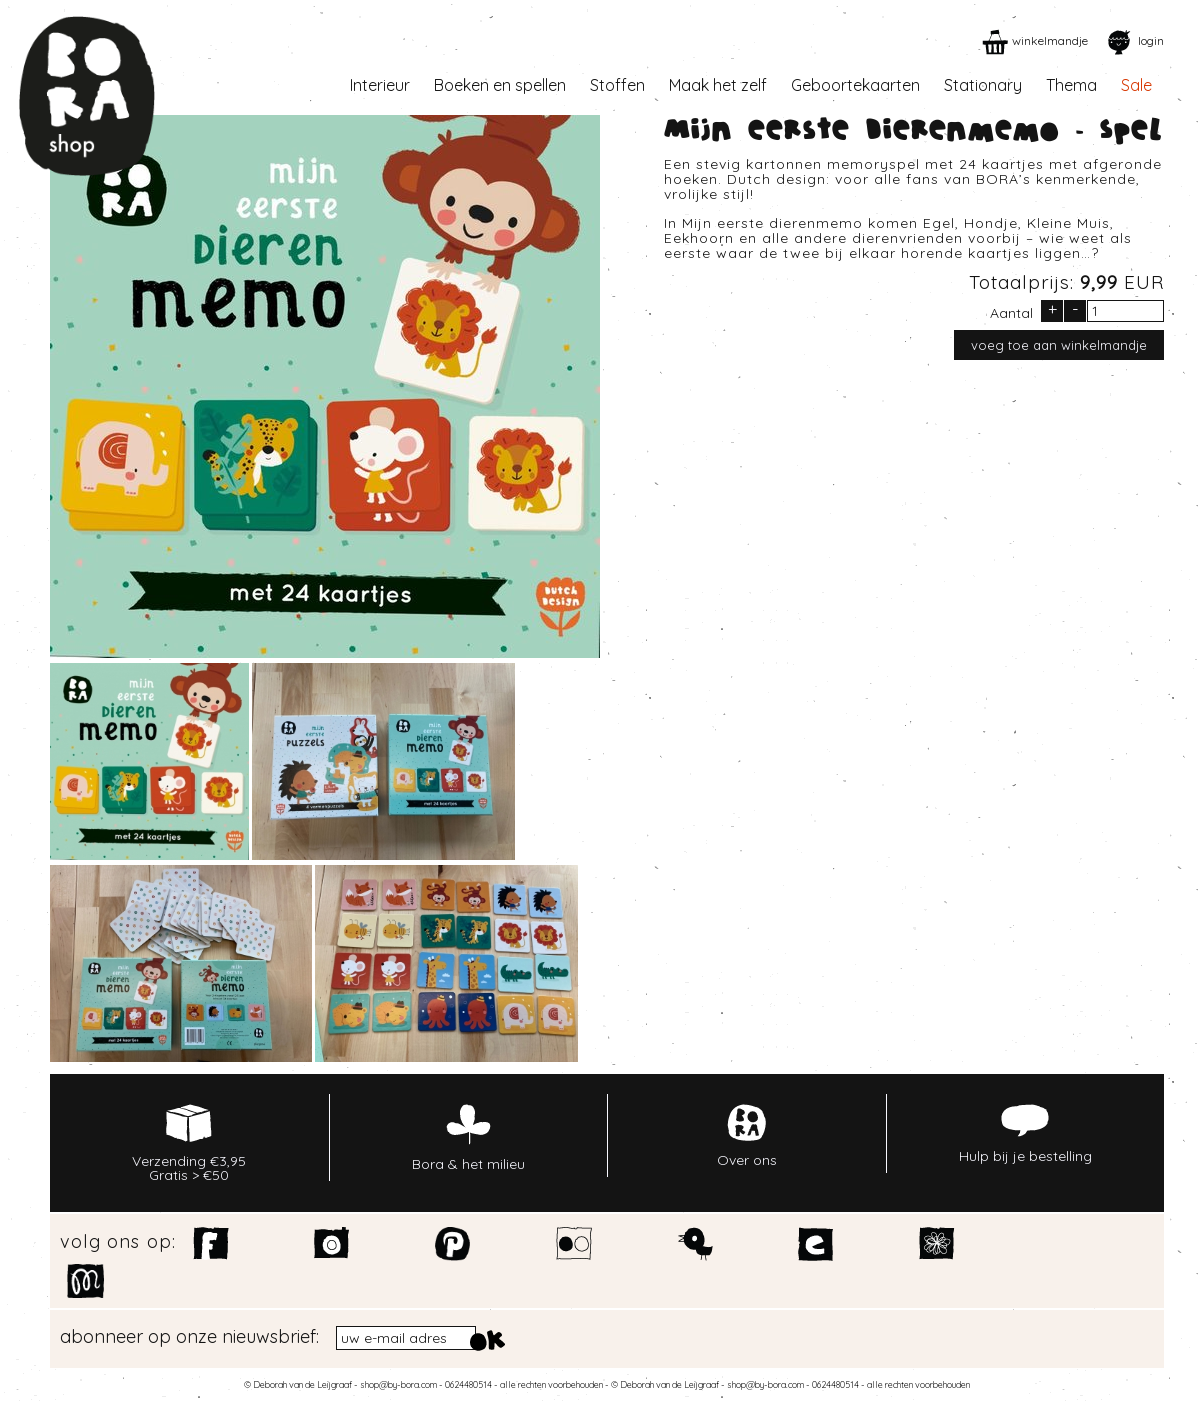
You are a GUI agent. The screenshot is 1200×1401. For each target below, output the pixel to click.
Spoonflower (937, 1244)
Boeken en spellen (500, 85)
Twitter (695, 1244)
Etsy (816, 1244)
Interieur (380, 85)
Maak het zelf (718, 85)
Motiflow (85, 1281)
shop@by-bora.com (398, 1384)
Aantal (1011, 312)
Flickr (574, 1244)
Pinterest (453, 1244)
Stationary (983, 85)
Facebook (211, 1244)
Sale (1136, 85)
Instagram (332, 1244)
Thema (1071, 85)
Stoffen (617, 85)
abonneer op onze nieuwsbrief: (189, 1337)
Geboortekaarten (855, 85)
